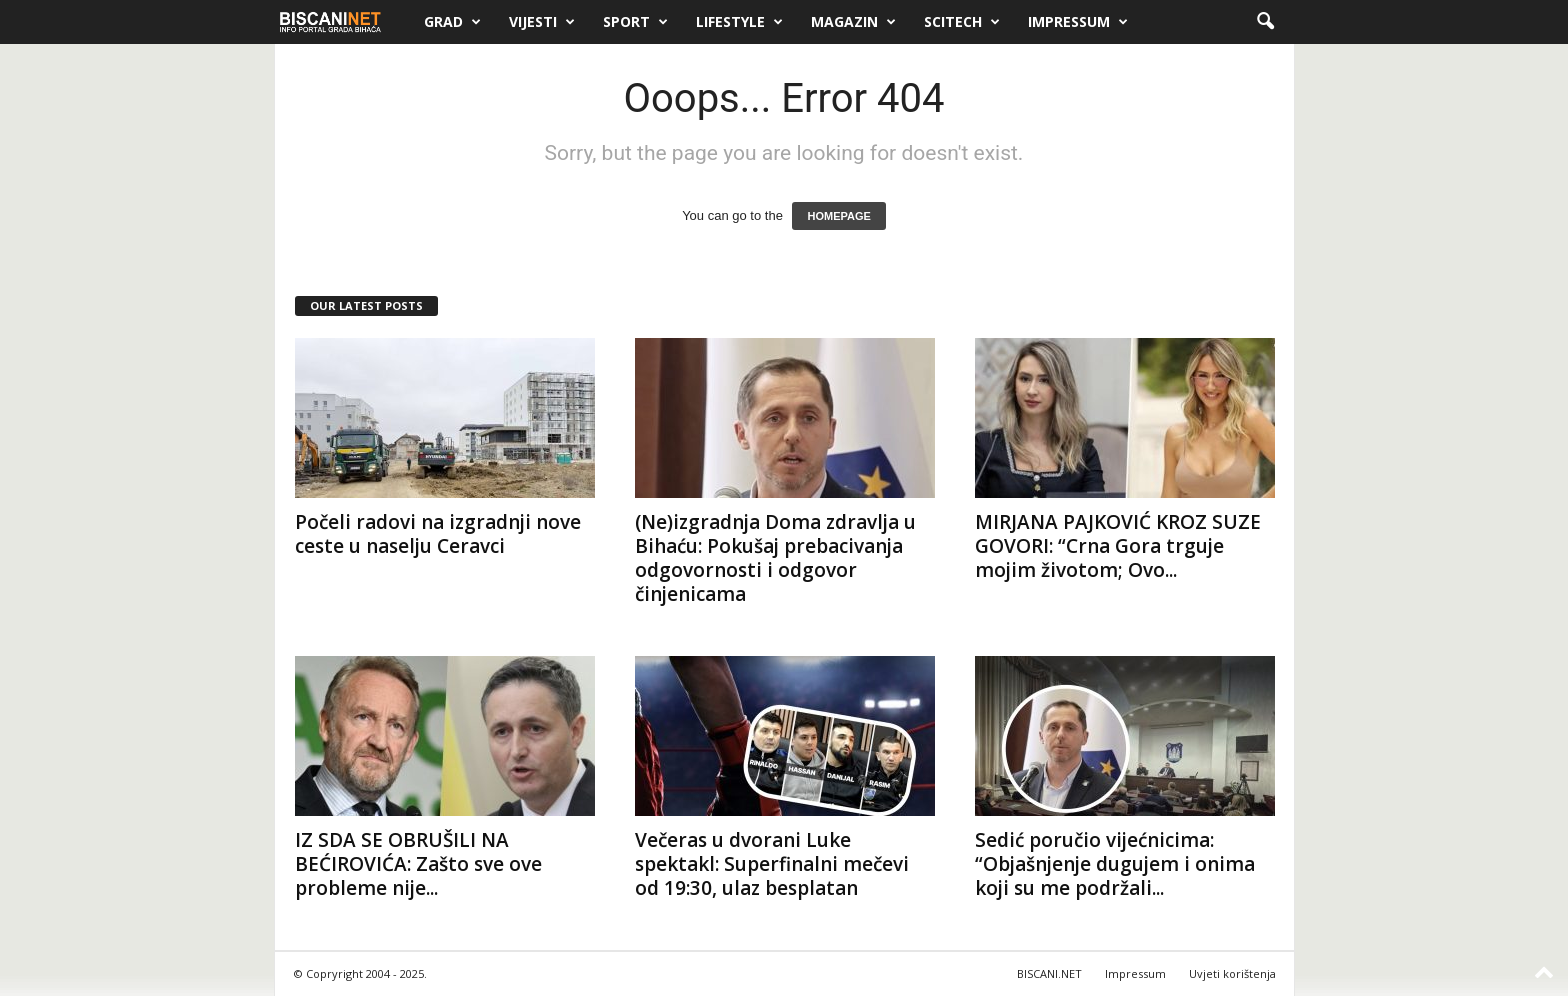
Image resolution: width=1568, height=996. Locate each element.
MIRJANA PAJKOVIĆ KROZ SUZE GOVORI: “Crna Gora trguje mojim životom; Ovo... (1118, 546)
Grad (452, 22)
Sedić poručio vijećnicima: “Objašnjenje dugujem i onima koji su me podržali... (1115, 864)
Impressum (1078, 22)
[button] (1265, 22)
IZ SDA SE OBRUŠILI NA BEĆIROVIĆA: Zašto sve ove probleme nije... (418, 864)
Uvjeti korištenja (1232, 973)
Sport (635, 22)
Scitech (962, 22)
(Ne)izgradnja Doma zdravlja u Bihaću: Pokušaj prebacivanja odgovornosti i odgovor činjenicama (775, 558)
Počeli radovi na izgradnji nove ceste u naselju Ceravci (438, 534)
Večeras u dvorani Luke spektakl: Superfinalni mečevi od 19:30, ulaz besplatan (772, 864)
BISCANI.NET (1049, 973)
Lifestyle (739, 22)
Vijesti (542, 22)
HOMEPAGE (838, 216)
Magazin (853, 22)
